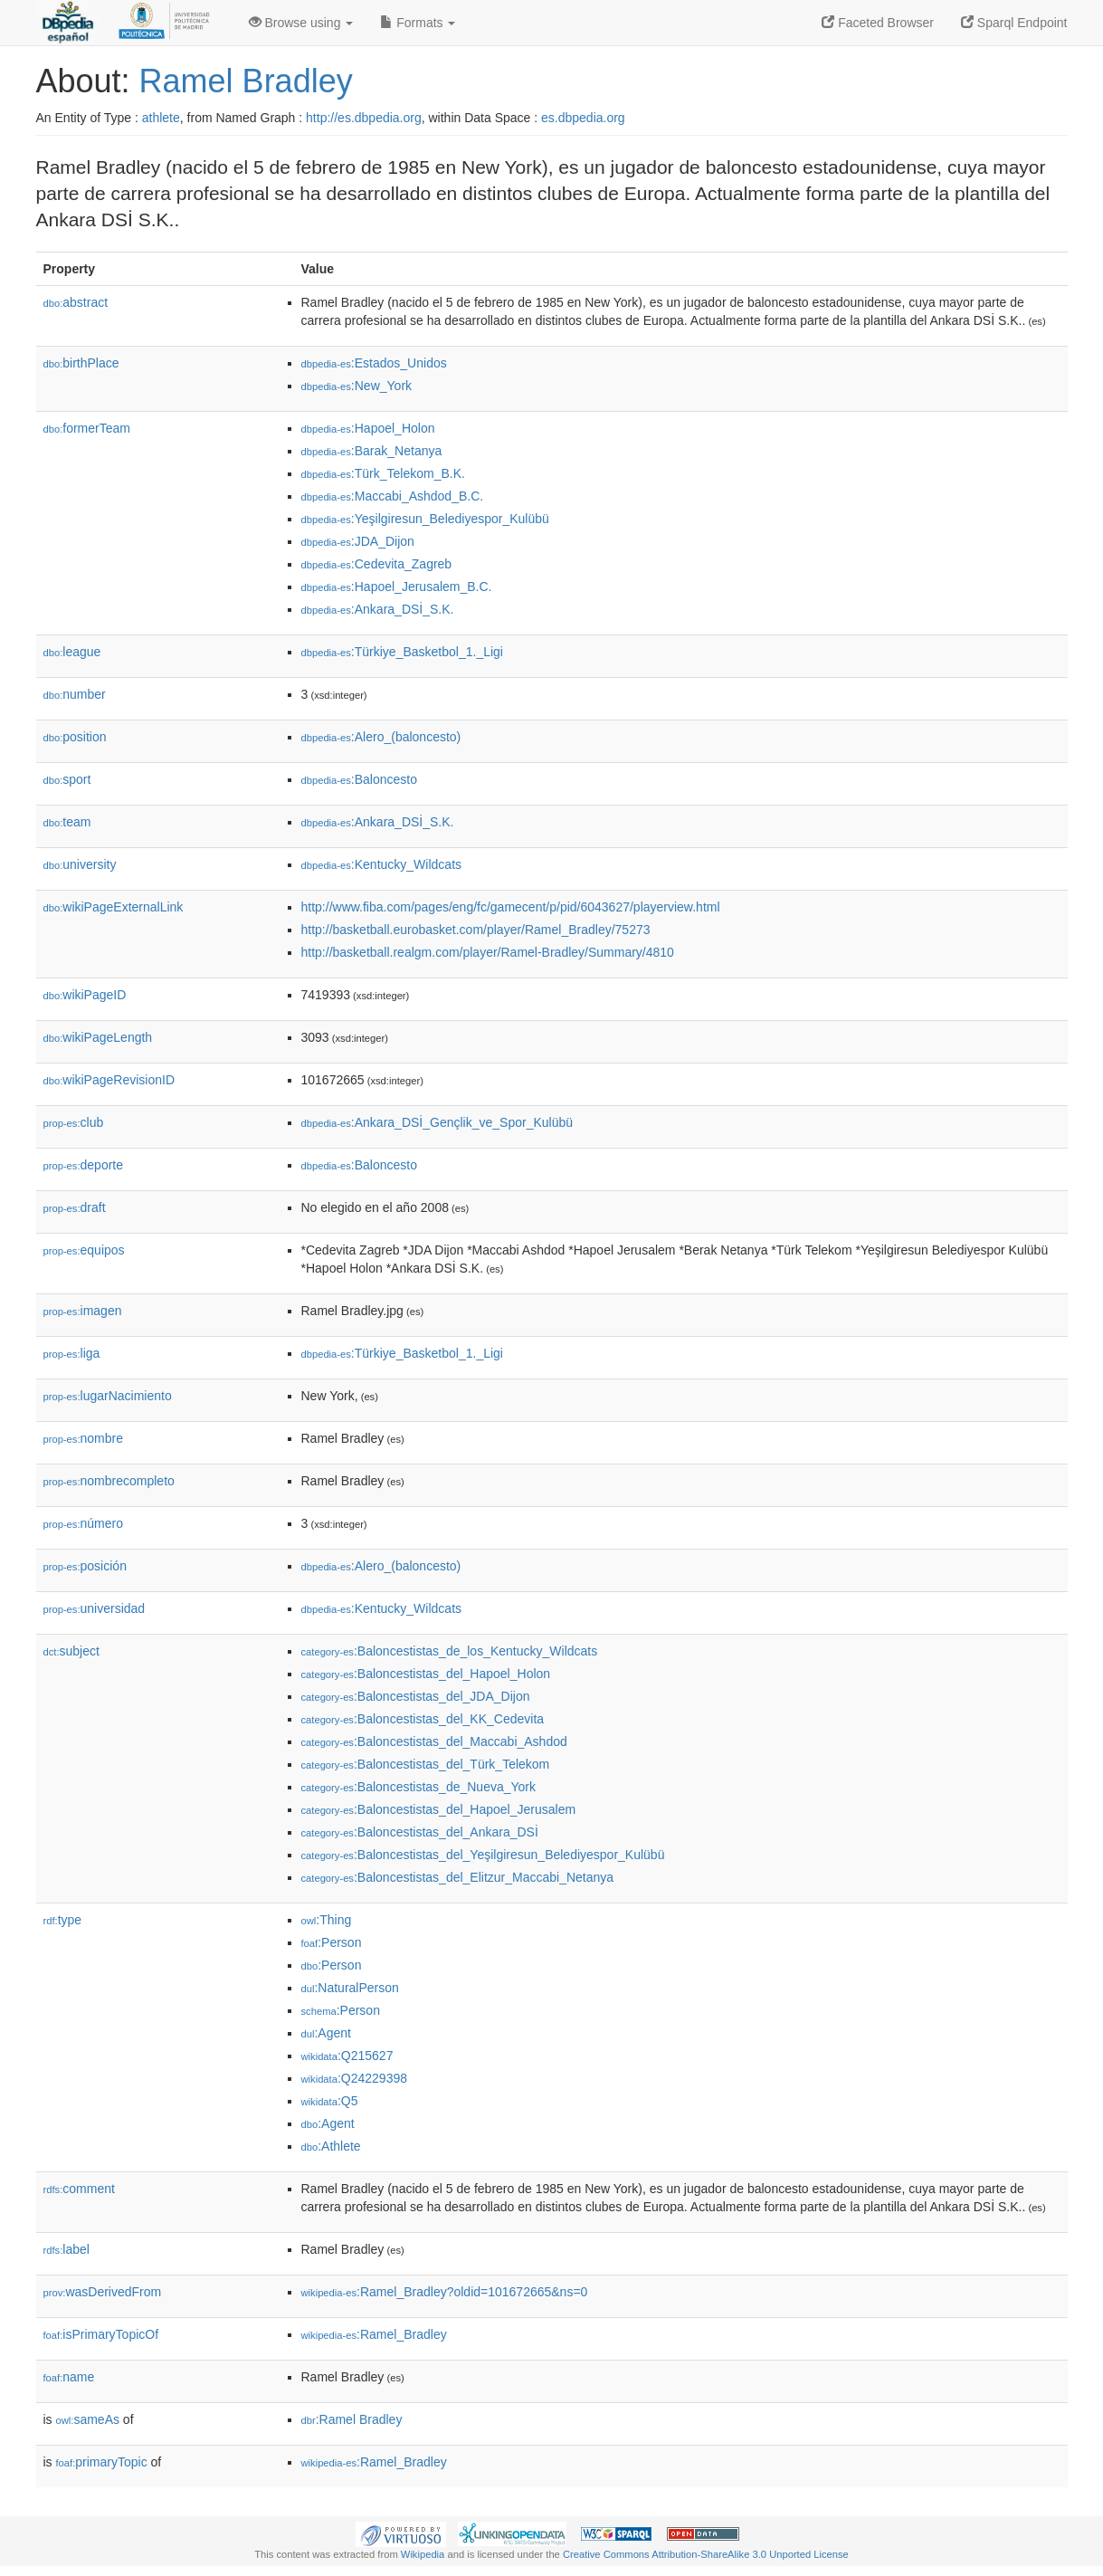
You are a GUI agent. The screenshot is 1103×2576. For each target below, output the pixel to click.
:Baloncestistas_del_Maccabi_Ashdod (434, 1741)
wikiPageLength (98, 1037)
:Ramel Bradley (352, 2419)
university (80, 864)
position (75, 737)
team (67, 822)
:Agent (326, 2033)
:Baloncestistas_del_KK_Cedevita (423, 1719)
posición (85, 1566)
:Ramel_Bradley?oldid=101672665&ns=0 (444, 2292)
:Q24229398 (354, 2078)
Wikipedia (423, 2554)
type (62, 1920)
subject (71, 1651)
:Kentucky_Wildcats (381, 864)
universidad (94, 1608)
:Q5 (329, 2101)
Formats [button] (417, 22)
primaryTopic (101, 2462)
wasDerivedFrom (102, 2292)
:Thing (326, 1920)
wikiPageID (85, 994)
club (73, 1122)
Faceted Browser (878, 22)
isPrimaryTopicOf (101, 2334)
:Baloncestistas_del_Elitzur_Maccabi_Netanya (457, 1877)
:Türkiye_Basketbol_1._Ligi (402, 651)
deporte (83, 1165)
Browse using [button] (301, 22)
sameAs (87, 2419)
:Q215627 (347, 2055)
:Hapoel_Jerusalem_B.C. (396, 586)
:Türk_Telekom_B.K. (383, 473)
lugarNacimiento (107, 1395)
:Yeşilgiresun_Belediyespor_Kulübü (425, 518)
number (74, 694)
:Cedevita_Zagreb (376, 564)
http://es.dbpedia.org (364, 117)
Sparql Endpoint (1014, 22)
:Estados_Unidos (374, 363)
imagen (82, 1310)
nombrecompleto (109, 1481)
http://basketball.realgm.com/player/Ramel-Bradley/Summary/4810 (487, 952)
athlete (161, 117)
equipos (84, 1250)
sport (67, 779)
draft (74, 1207)
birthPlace (81, 363)
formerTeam (86, 428)
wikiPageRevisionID (109, 1080)
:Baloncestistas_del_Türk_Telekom (425, 1764)
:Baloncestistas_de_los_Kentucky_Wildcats (449, 1651)
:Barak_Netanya (371, 451)
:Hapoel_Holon (368, 428)
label (66, 2249)
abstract (76, 302)
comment (79, 2188)
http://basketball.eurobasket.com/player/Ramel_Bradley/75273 (476, 929)
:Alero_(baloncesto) (381, 737)
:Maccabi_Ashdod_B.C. (392, 496)
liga (71, 1353)
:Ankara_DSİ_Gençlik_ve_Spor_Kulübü (437, 1122)
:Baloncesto (359, 779)
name (69, 2377)
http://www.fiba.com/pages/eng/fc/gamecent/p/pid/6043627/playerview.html (510, 907)
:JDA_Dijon (357, 541)
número (83, 1523)
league (72, 651)
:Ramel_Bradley (374, 2334)
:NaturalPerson (350, 1987)
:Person (331, 1942)
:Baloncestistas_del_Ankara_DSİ (419, 1832)
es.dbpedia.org (583, 117)
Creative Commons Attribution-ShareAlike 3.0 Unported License (706, 2554)
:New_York (357, 385)
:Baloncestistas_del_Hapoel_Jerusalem (438, 1809)
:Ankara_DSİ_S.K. (377, 609)
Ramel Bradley (246, 81)
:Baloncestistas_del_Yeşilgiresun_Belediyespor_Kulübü (483, 1854)
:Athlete (331, 2146)
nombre (83, 1438)
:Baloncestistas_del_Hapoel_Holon (426, 1673)
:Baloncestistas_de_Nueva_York (419, 1786)
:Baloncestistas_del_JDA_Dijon (415, 1696)
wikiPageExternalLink (113, 907)
